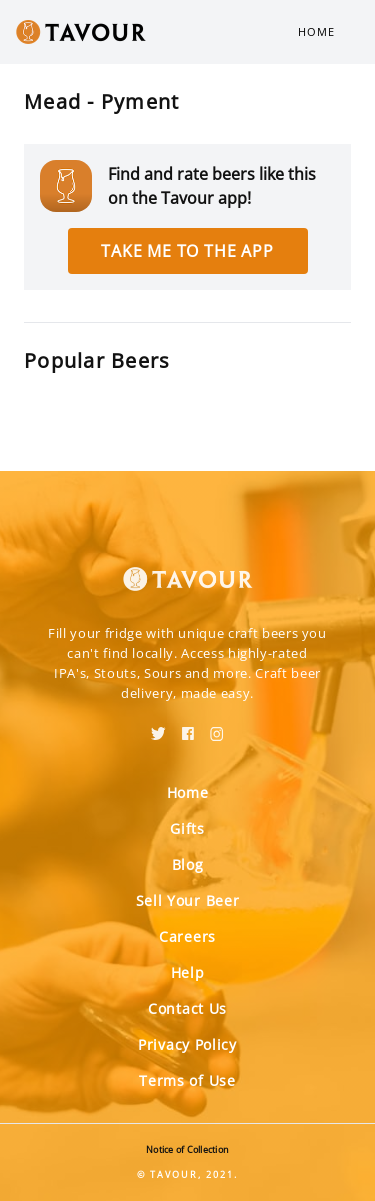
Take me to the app (187, 251)
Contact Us (187, 1008)
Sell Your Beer (188, 900)
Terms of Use (187, 1080)
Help (188, 972)
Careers (187, 936)
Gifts (187, 828)
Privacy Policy (187, 1044)
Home (316, 31)
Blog (188, 864)
